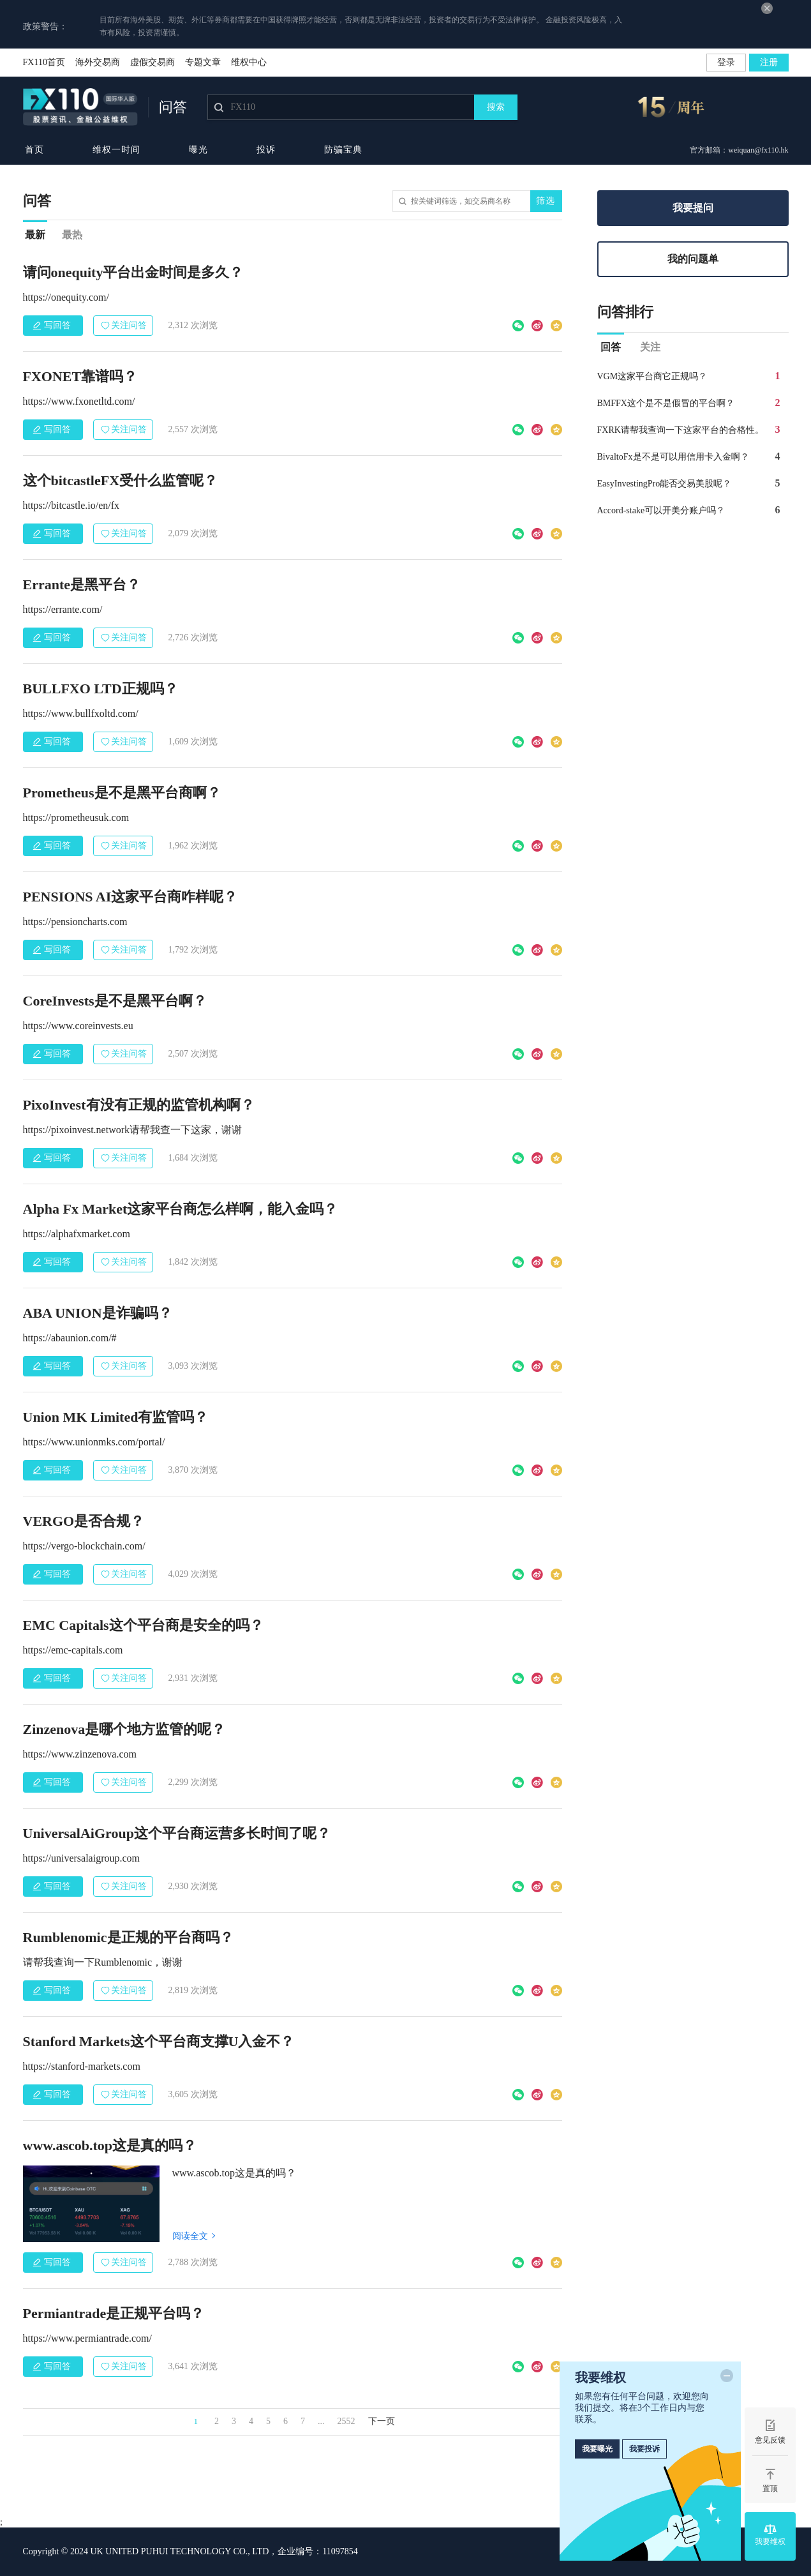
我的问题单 (692, 258)
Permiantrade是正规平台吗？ (114, 2313)
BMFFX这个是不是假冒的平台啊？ (665, 403)
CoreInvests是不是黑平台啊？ (115, 1001)
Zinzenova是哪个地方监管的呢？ (124, 1729)
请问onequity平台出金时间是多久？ (133, 272)
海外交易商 (97, 62)
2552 (346, 2421)
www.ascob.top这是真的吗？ (110, 2145)
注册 (769, 62)
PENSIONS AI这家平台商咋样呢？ (130, 897)
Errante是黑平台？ (82, 584)
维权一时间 (116, 149)
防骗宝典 (343, 149)
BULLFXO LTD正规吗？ (100, 689)
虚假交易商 (152, 62)
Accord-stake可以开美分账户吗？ (661, 510)
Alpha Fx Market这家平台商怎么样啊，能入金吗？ (180, 1209)
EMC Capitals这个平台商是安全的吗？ (143, 1625)
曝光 (198, 149)
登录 (726, 62)
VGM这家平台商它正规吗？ (652, 376)
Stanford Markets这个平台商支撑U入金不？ (159, 2041)
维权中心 (249, 62)
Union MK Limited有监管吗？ (116, 1417)
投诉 (266, 149)
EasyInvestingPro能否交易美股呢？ (664, 483)
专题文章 (203, 62)
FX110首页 (44, 62)
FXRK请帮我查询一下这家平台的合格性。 (680, 430)
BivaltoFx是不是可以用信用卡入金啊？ (673, 457)
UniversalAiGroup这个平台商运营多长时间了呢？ (177, 1833)
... (321, 2421)
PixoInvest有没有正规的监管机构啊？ (139, 1105)
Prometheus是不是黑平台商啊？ (122, 793)
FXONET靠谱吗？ (80, 376)
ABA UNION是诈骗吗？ (97, 1313)
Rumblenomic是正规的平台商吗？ (128, 1937)
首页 (34, 149)
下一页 (381, 2421)
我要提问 (693, 207)
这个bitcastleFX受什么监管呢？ (120, 480)
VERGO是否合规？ (84, 1521)
